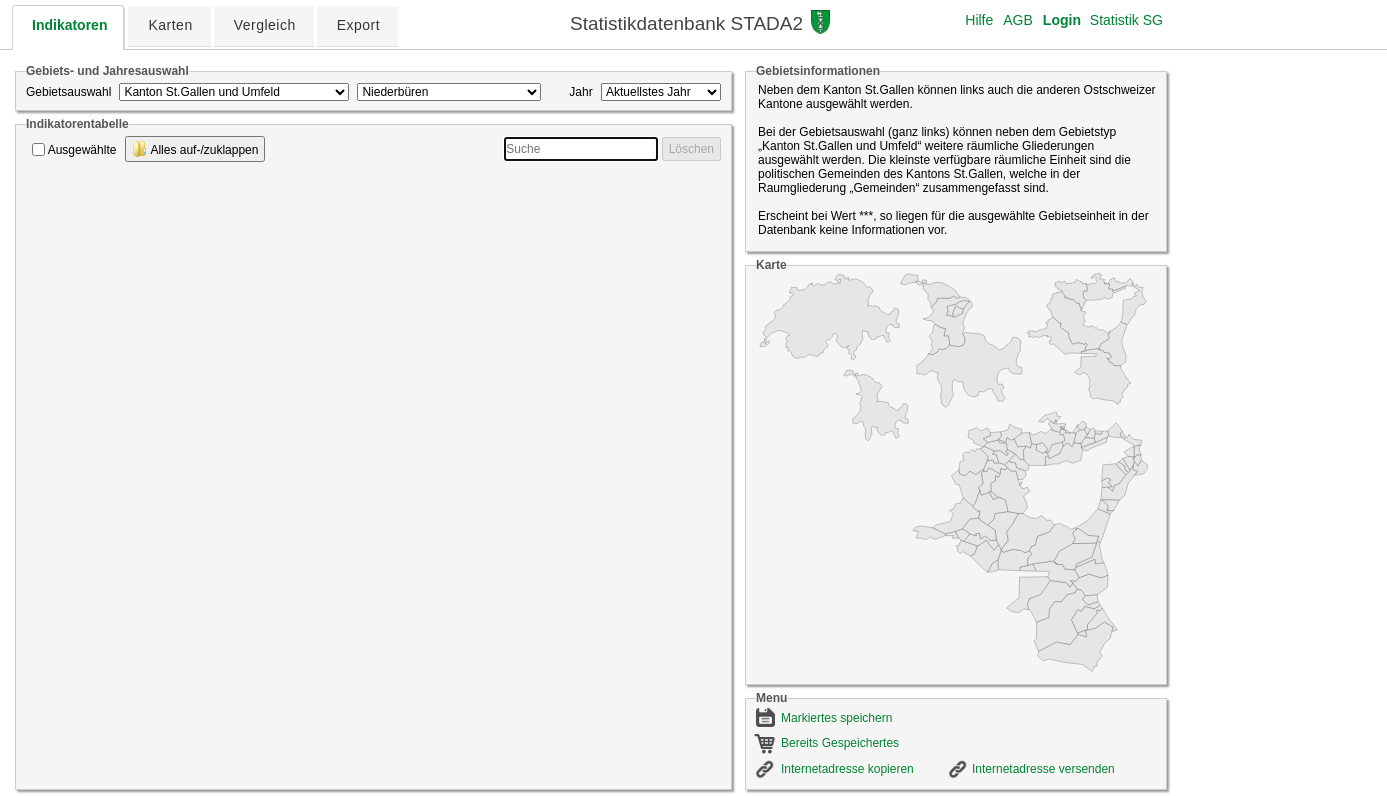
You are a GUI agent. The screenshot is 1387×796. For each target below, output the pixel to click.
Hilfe (979, 20)
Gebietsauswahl (68, 92)
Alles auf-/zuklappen (195, 149)
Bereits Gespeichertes (840, 743)
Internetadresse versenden (1043, 769)
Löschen (691, 149)
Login (1062, 20)
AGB (1018, 20)
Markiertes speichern (836, 718)
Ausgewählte (82, 150)
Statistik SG (1126, 20)
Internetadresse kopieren (847, 769)
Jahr (580, 92)
